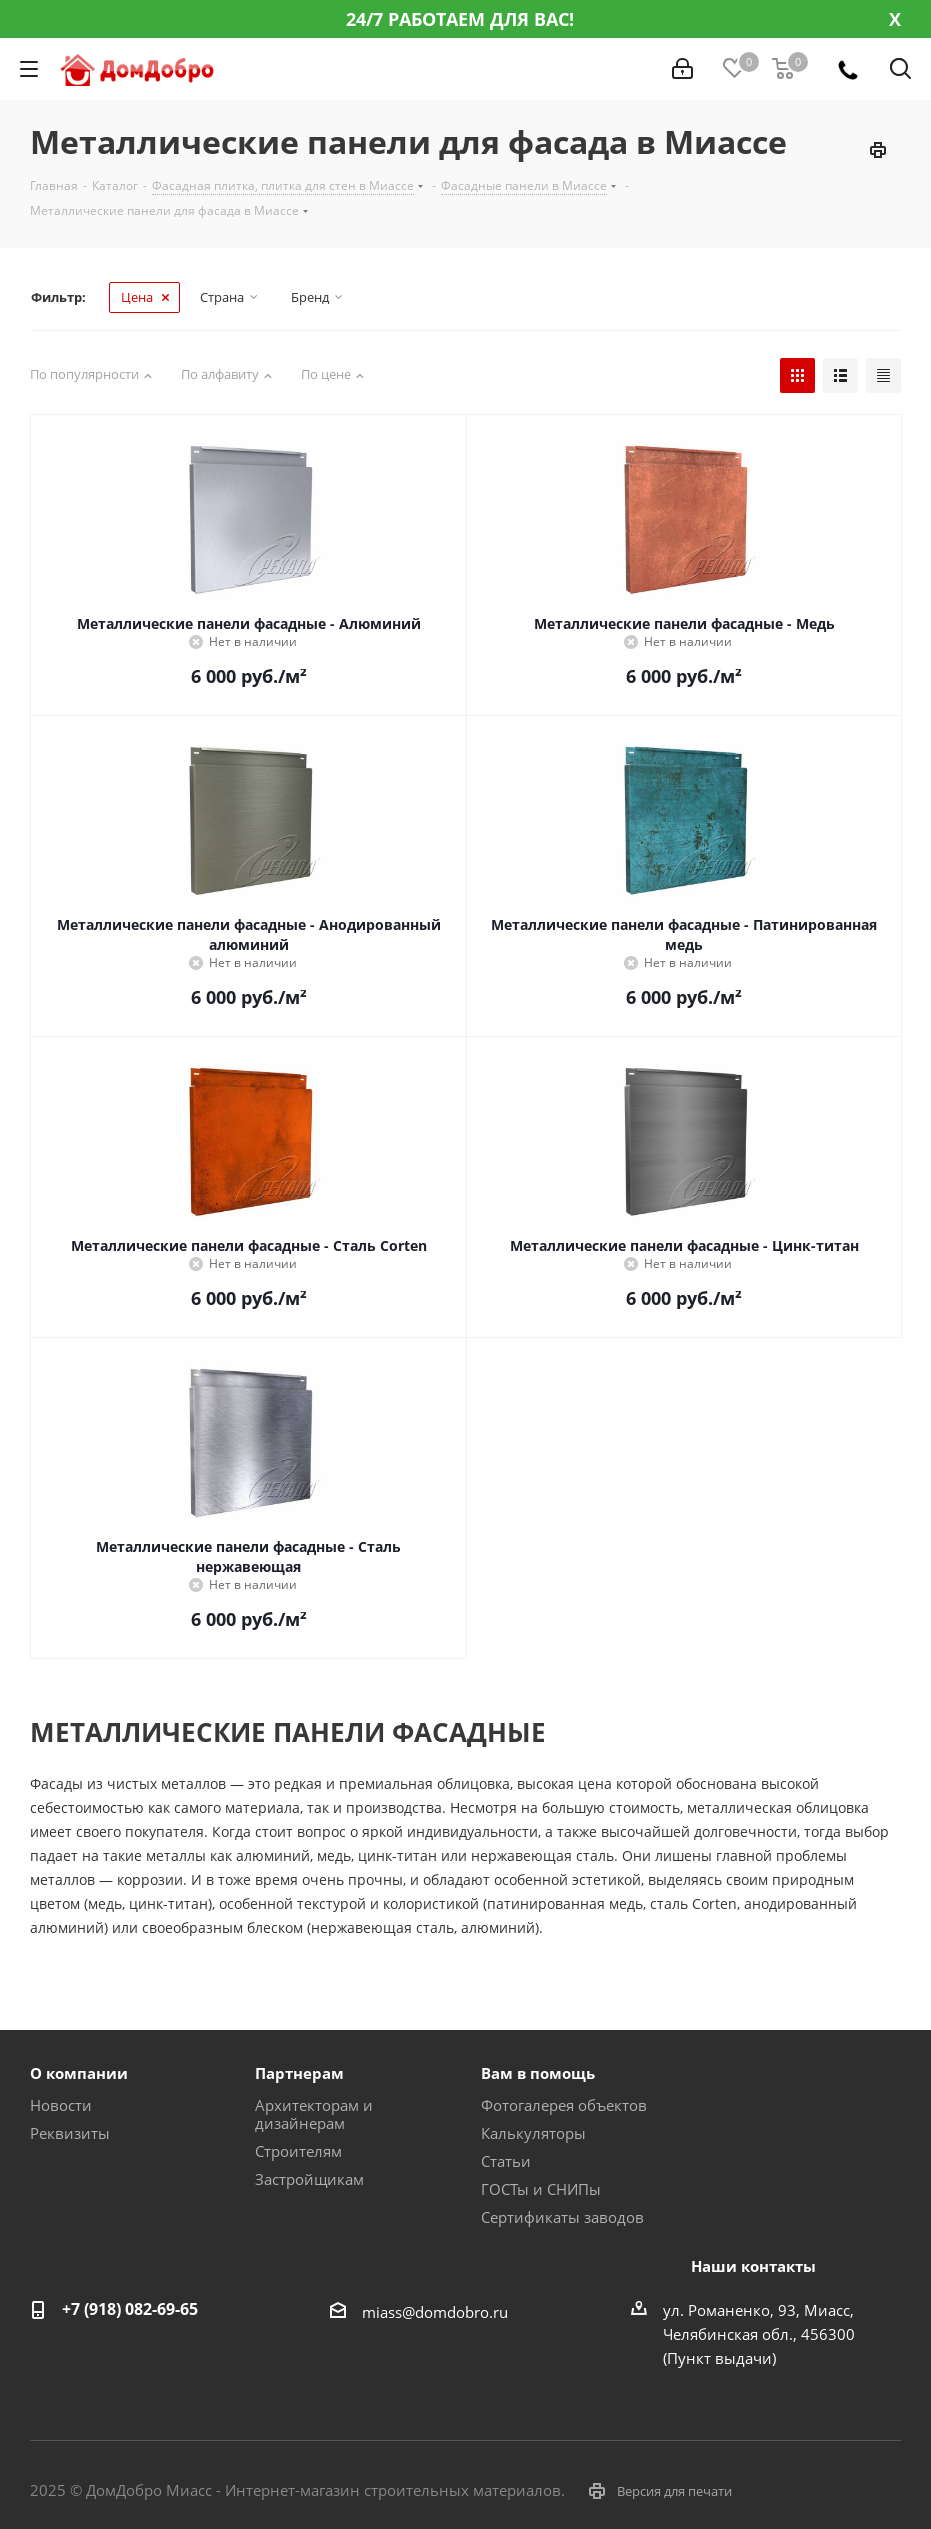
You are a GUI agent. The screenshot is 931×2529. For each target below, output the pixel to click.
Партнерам (299, 2073)
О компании (79, 2073)
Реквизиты (70, 2133)
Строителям (298, 2151)
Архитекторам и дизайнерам (314, 2114)
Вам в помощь (538, 2073)
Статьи (506, 2161)
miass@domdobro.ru (435, 2312)
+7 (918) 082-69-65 (130, 2309)
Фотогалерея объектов (564, 2105)
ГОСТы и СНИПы (541, 2189)
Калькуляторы (533, 2133)
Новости (61, 2105)
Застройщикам (309, 2179)
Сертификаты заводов (562, 2217)
